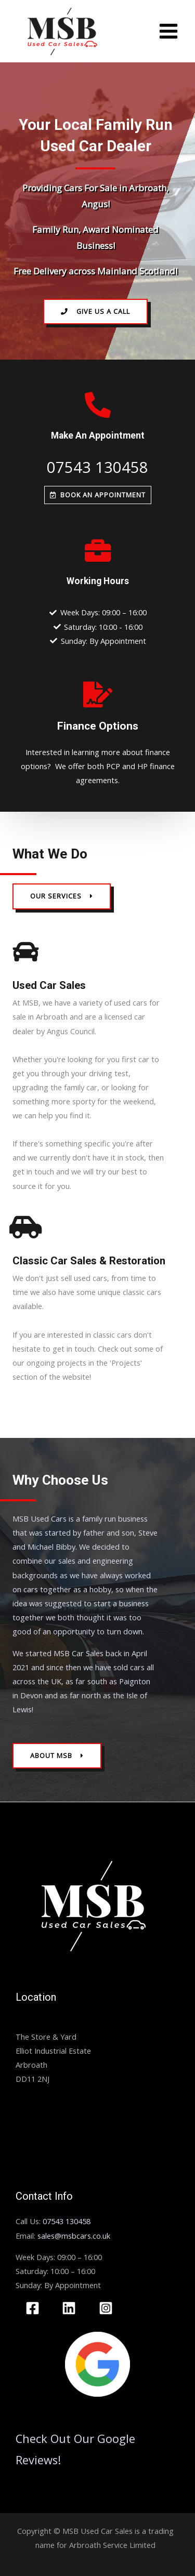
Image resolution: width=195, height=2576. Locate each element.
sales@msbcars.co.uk (73, 2235)
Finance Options (97, 726)
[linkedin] (71, 2308)
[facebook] (34, 2308)
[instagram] (107, 2308)
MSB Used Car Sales (51, 2022)
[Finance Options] (98, 694)
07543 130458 (97, 467)
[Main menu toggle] (168, 31)
